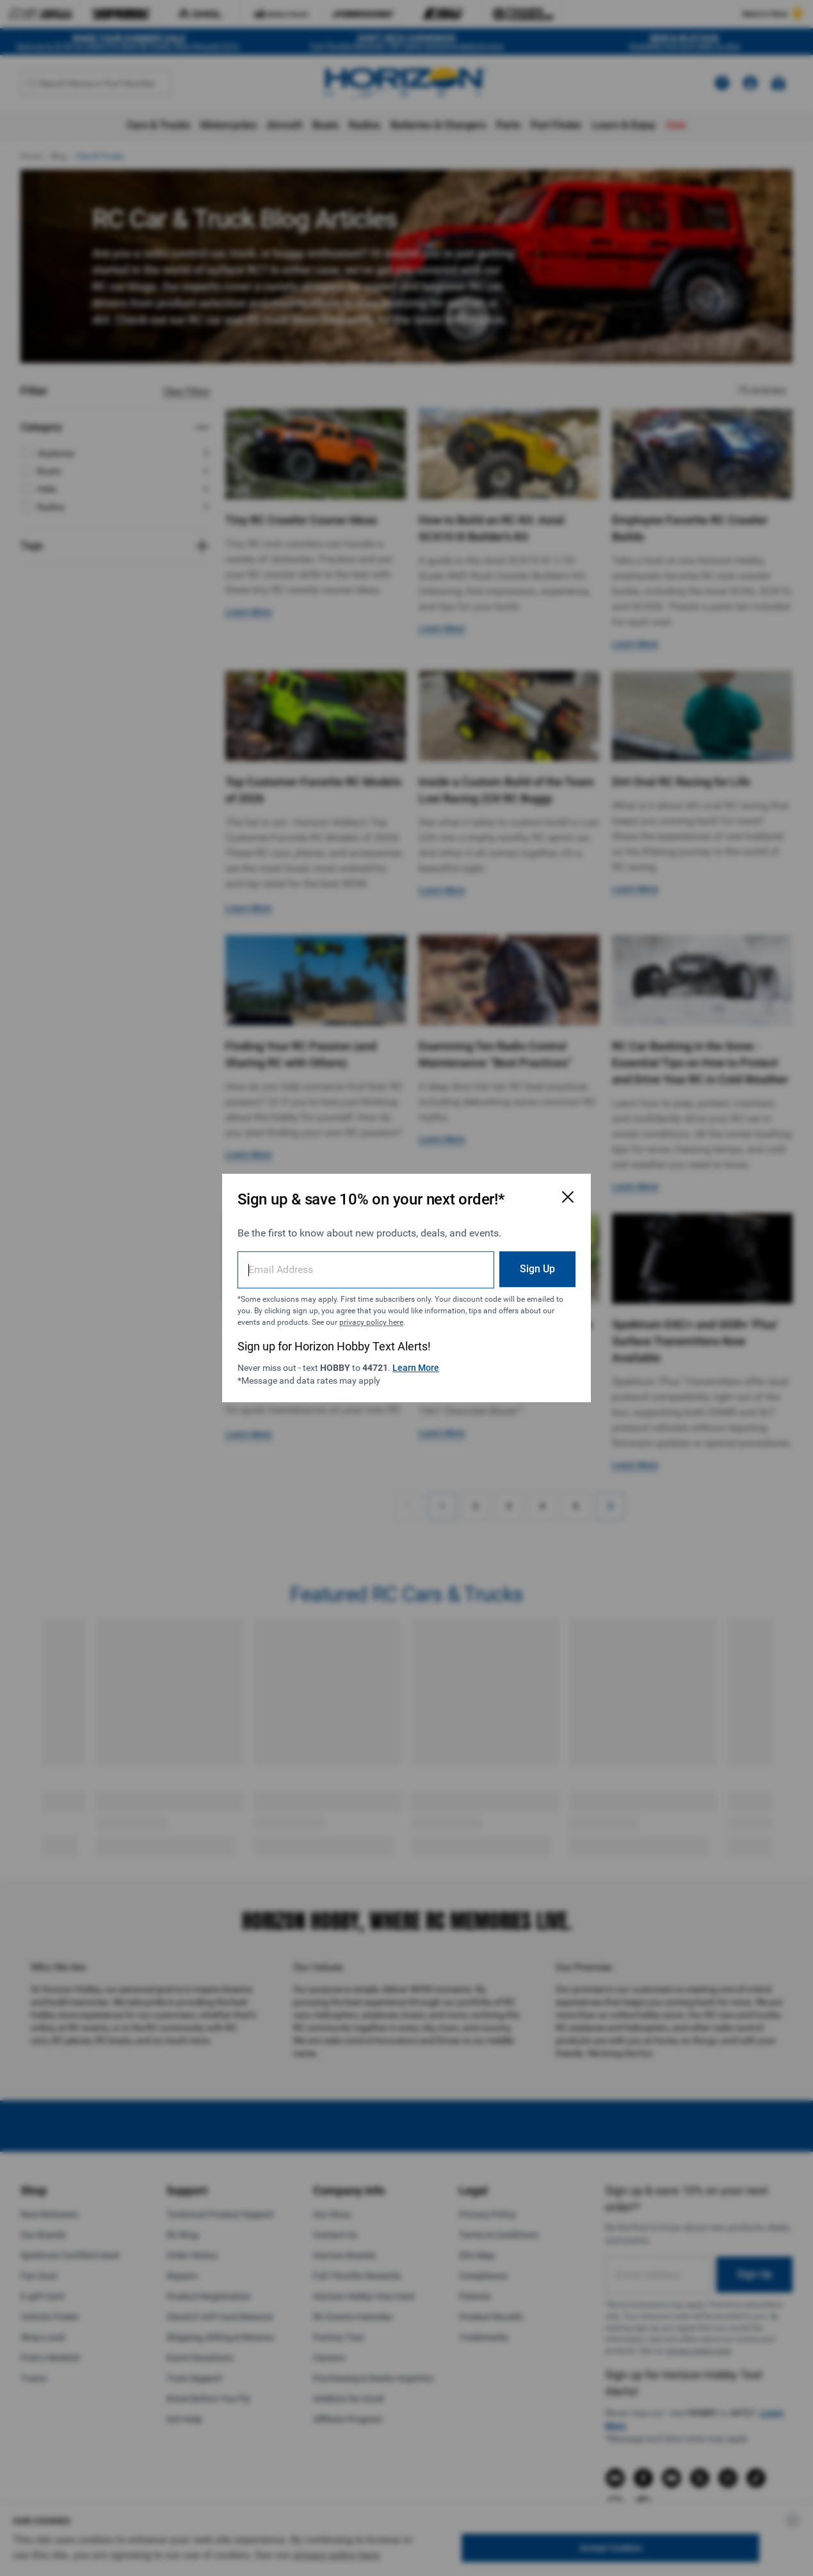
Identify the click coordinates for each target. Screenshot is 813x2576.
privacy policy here (371, 1322)
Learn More (415, 1368)
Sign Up (537, 1269)
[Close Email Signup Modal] (568, 1196)
